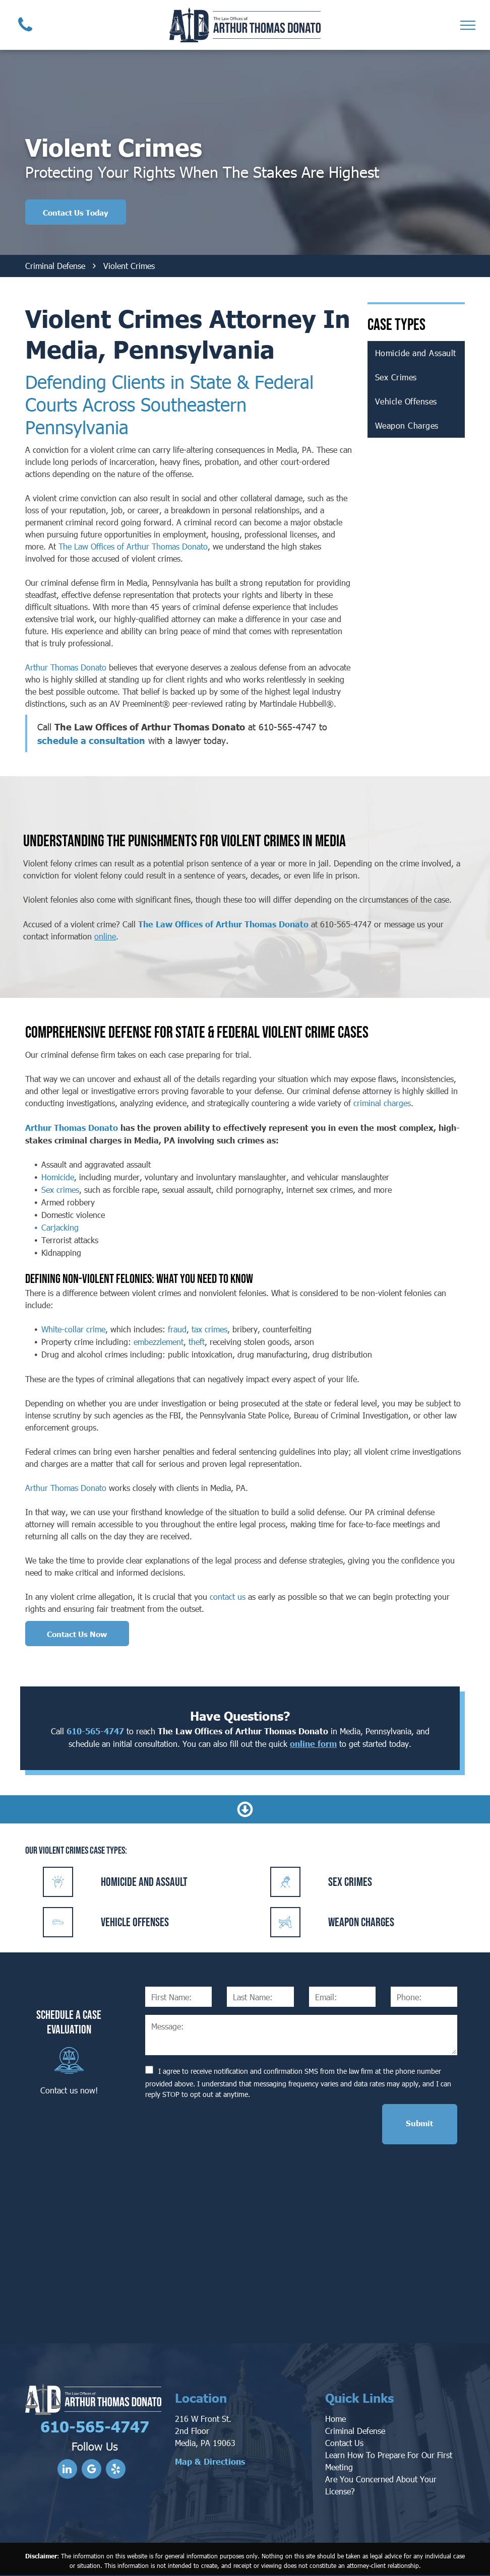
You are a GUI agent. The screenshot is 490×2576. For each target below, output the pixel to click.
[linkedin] (67, 2470)
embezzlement (158, 1341)
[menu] (468, 25)
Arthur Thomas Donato (65, 667)
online (105, 936)
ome (338, 2418)
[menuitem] (416, 353)
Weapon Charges (361, 1922)
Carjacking (60, 1227)
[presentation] (221, 2123)
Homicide (57, 1177)
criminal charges (382, 1103)
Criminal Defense (355, 2430)
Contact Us (344, 2442)
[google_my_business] (91, 2470)
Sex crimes (60, 1189)
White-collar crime (73, 1329)
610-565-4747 (287, 726)
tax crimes (209, 1329)
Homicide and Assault (144, 1882)
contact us (228, 1596)
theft (197, 1341)
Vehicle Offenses (135, 1922)
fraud (177, 1329)
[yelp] (116, 2470)
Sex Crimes (350, 1882)
